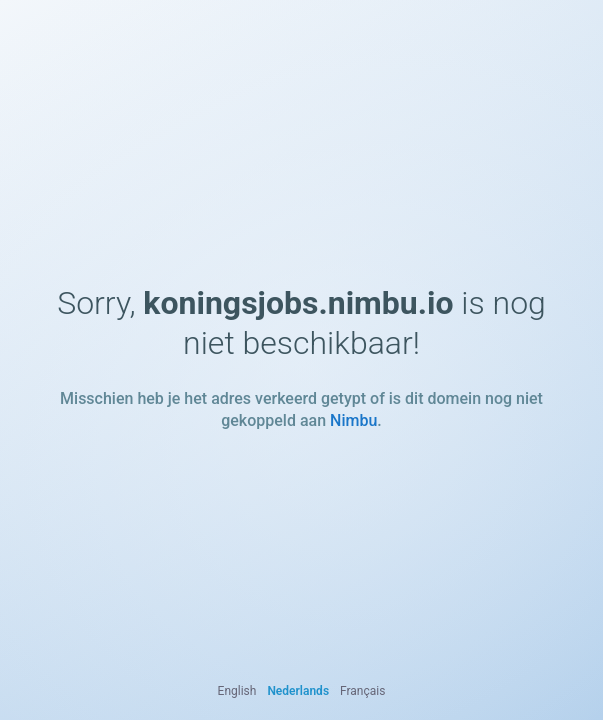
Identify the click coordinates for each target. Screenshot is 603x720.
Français (362, 691)
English (237, 691)
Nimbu (353, 420)
